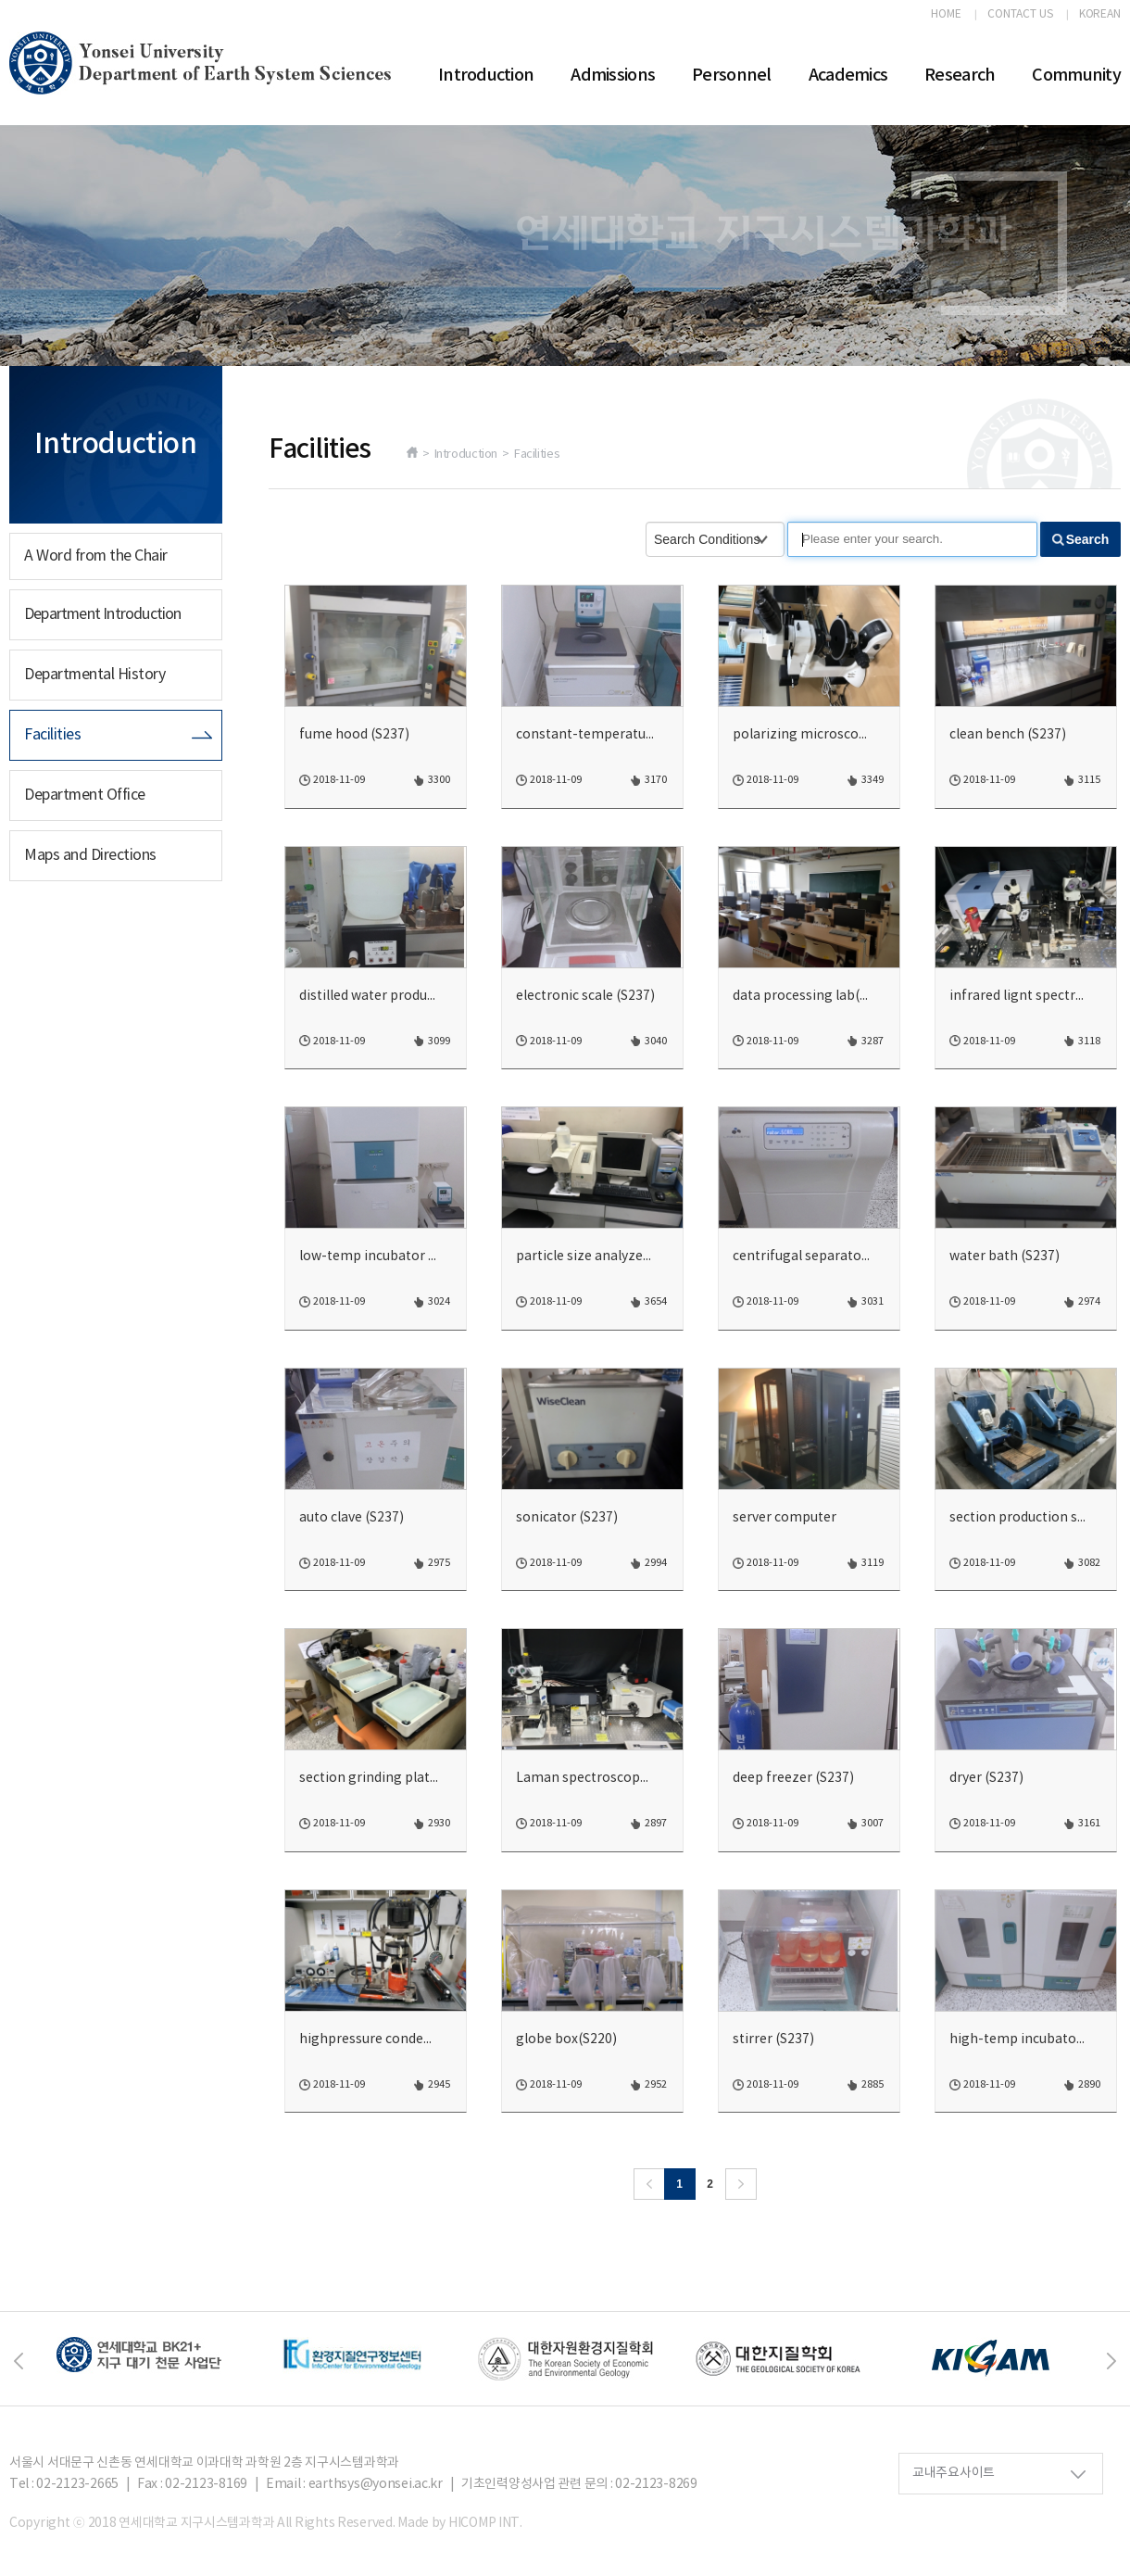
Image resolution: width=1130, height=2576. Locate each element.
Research (959, 75)
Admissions (613, 75)
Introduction (486, 75)
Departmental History (94, 674)
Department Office (84, 795)
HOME (946, 14)
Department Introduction (103, 614)
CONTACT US (1020, 14)
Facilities (52, 734)
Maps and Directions (90, 855)
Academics (848, 75)
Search (1088, 539)
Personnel (732, 75)
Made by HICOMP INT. (459, 2523)
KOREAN (1100, 14)
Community (1076, 75)
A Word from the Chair (96, 556)
